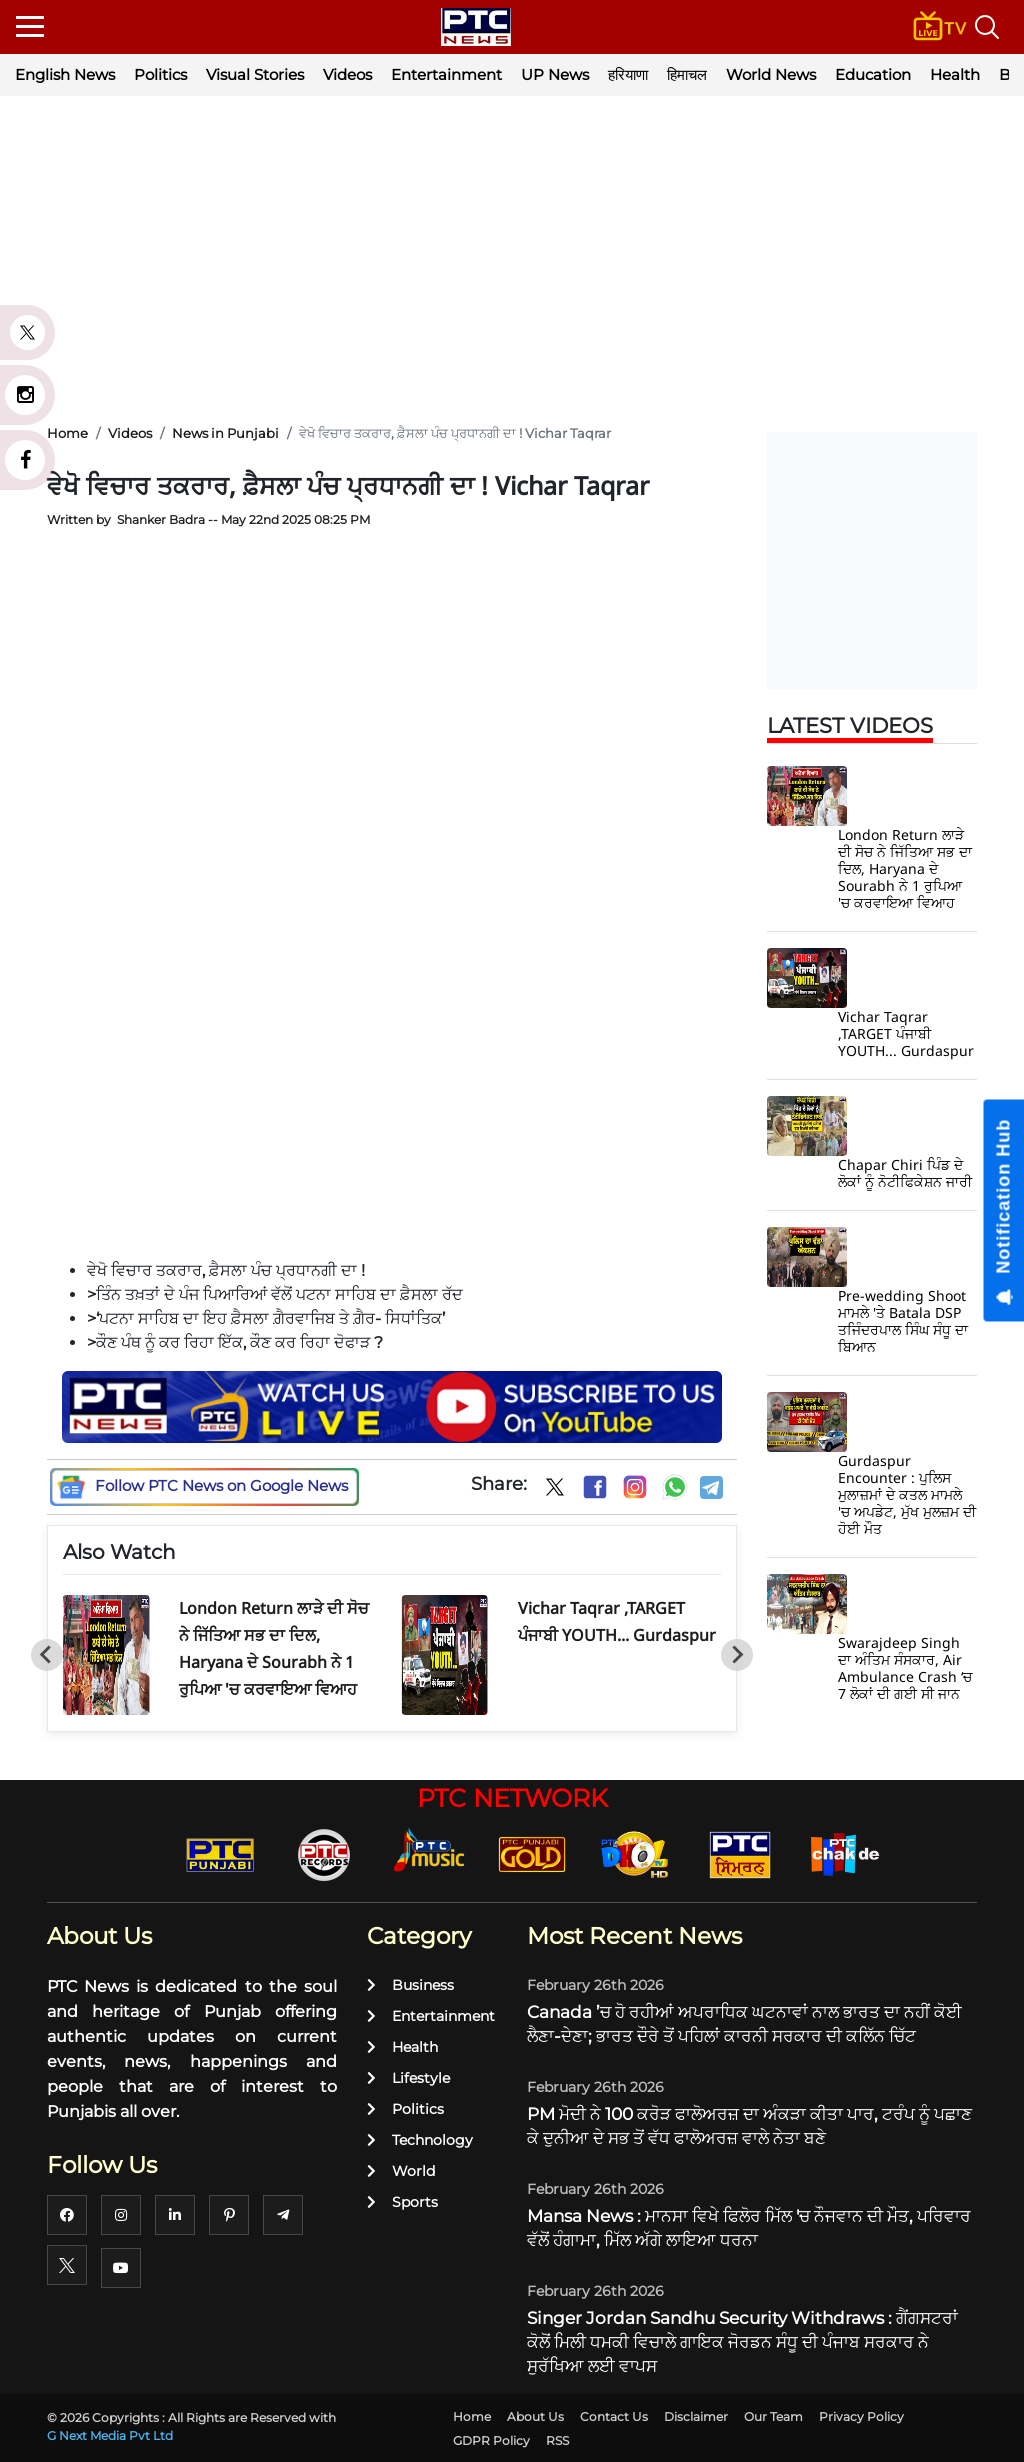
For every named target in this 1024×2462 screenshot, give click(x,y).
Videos (347, 74)
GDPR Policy (491, 2440)
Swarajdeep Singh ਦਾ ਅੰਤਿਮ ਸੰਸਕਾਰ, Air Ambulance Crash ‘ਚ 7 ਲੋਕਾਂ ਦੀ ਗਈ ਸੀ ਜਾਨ (905, 1668)
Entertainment (446, 74)
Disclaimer (696, 2416)
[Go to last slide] (47, 1655)
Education (873, 74)
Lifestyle (408, 2078)
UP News (555, 74)
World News (771, 74)
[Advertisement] (512, 260)
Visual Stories (255, 74)
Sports (402, 2202)
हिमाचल (687, 74)
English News (65, 74)
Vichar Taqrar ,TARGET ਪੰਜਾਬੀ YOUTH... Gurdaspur (906, 1033)
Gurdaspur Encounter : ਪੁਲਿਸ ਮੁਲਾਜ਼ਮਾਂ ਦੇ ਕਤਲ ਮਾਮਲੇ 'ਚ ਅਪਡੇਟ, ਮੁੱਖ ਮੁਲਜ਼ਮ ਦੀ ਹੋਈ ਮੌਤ (907, 1494)
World (401, 2171)
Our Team (773, 2416)
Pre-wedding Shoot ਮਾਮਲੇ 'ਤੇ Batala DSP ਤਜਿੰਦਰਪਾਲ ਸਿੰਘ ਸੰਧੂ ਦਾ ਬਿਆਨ (903, 1321)
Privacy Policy (861, 2416)
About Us (535, 2416)
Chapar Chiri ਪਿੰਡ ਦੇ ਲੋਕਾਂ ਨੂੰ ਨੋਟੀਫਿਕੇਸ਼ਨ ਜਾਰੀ (905, 1173)
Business (410, 1985)
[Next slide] (737, 1655)
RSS (557, 2440)
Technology (420, 2140)
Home (472, 2416)
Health (955, 74)
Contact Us (614, 2416)
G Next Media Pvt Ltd (110, 2435)
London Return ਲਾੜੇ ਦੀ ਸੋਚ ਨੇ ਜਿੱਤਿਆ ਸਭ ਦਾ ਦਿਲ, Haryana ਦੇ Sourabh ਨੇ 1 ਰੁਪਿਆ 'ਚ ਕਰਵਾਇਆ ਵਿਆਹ (905, 868)
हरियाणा (628, 74)
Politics (160, 74)
